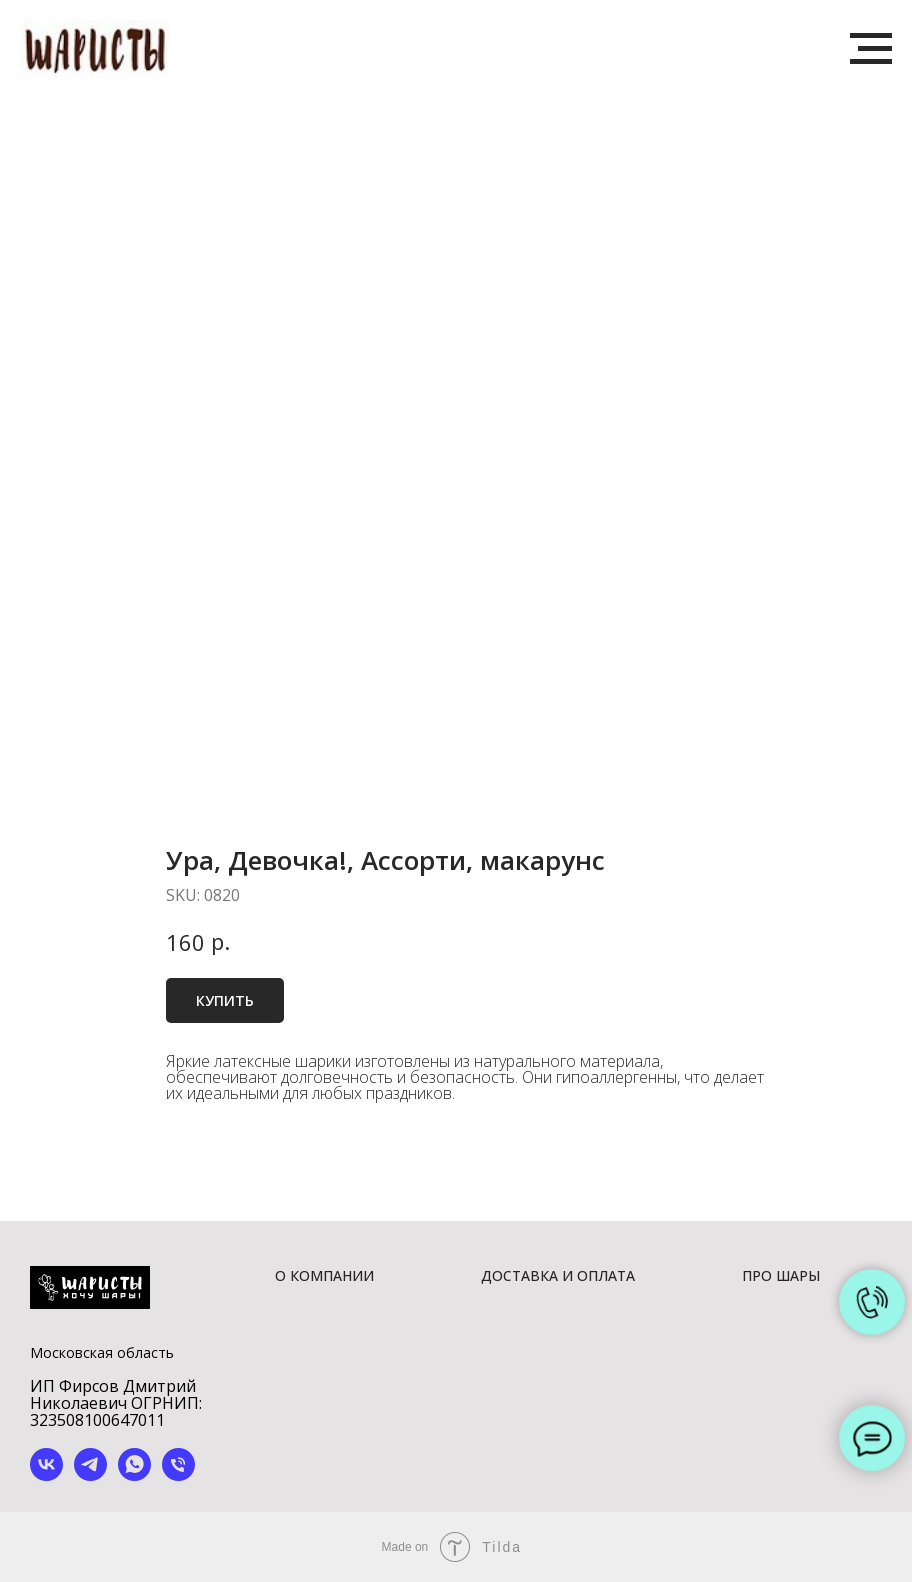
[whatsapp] (134, 1475)
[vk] (46, 1475)
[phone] (178, 1475)
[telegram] (90, 1475)
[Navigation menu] (871, 49)
